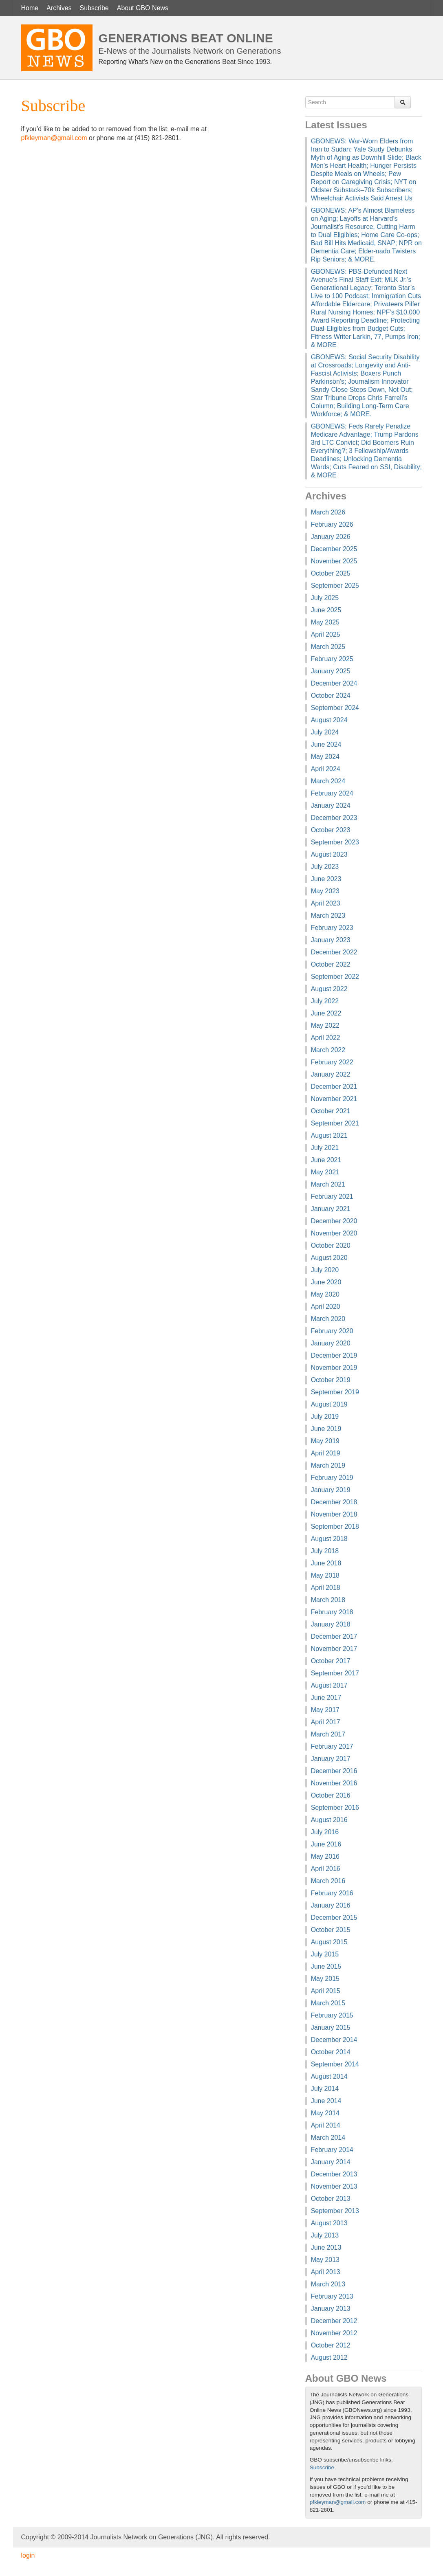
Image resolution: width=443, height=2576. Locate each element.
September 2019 (335, 1392)
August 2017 (329, 1685)
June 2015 (326, 1966)
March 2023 (328, 915)
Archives (58, 7)
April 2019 (325, 1453)
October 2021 (330, 1111)
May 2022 (325, 1025)
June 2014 (326, 2100)
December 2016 (334, 1770)
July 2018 (325, 1550)
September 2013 (335, 2210)
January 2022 (330, 1074)
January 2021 (330, 1208)
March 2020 (328, 1318)
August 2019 (329, 1404)
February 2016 (332, 1893)
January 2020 (330, 1343)
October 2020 (330, 1245)
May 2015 (325, 1978)
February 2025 (332, 658)
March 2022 (328, 1049)
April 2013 (325, 2271)
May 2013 (325, 2259)
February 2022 (332, 1062)
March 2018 (328, 1599)
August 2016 (329, 1819)
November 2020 (334, 1233)
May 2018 (325, 1575)
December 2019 (334, 1355)
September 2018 (335, 1526)
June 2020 (326, 1282)
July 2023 (325, 866)
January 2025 (330, 671)
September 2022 (335, 976)
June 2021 (326, 1159)
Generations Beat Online (186, 38)
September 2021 (335, 1123)
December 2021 (334, 1086)
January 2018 (330, 1624)
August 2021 (329, 1135)
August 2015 (329, 1942)
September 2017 (335, 1673)
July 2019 (325, 1416)
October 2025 (330, 573)
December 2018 (334, 1502)
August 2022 (329, 988)
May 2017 (325, 1709)
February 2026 (332, 524)
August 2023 (329, 854)
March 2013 (328, 2284)
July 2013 (325, 2235)
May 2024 (325, 756)
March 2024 (328, 781)
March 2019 (328, 1465)
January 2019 (330, 1489)
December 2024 (334, 683)
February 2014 (332, 2149)
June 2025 (326, 610)
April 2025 (325, 634)
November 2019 (334, 1367)
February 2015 (332, 2015)
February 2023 (332, 927)
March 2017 (328, 1734)
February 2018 (332, 1612)
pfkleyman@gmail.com (54, 137)
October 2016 (330, 1795)
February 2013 (332, 2296)
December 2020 (334, 1221)
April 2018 (325, 1587)
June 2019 (326, 1428)
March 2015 (328, 2003)
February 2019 (332, 1477)
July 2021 (325, 1147)
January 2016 (330, 1905)
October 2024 (330, 695)
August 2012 (329, 2357)
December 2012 (334, 2320)
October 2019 (330, 1379)
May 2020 (325, 1294)
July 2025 (325, 597)
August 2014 (329, 2076)
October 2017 (330, 1660)
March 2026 (328, 512)
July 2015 (325, 1954)
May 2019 (325, 1440)
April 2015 (325, 1990)
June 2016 (326, 1844)
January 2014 (330, 2161)
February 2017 (332, 1746)
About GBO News (142, 7)
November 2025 (334, 561)
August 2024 (329, 720)
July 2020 (325, 1269)
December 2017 (334, 1636)
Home (30, 7)
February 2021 (332, 1196)
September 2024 (335, 707)
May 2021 (325, 1172)
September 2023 (335, 842)
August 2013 (329, 2223)
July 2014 (325, 2088)
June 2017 (326, 1697)
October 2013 (330, 2198)
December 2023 (334, 817)
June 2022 (326, 1013)
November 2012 (334, 2333)
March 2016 (328, 1880)
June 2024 (326, 744)
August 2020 (329, 1257)
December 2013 (334, 2174)
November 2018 (334, 1514)
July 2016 (325, 1832)
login (28, 2555)
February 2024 (332, 793)
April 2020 (325, 1306)
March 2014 (328, 2137)
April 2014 (325, 2125)
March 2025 (328, 646)
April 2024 (325, 768)
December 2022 (334, 952)
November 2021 (334, 1098)
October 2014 (330, 2051)
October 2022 (330, 964)
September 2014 (335, 2064)
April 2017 (325, 1722)
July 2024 (325, 732)
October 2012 (330, 2345)
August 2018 (329, 1538)
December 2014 (334, 2039)
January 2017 (330, 1758)
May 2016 (325, 1856)
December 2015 (334, 1917)
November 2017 (334, 1648)
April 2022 (325, 1037)
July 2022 (325, 1001)
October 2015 (330, 1929)
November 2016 (334, 1783)
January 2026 (330, 536)
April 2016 (325, 1868)
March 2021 (328, 1184)
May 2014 (325, 2113)
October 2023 (330, 829)
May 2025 (325, 622)
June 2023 (326, 878)
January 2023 (330, 939)
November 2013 (334, 2186)
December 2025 (334, 548)
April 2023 (325, 903)
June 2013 (326, 2247)
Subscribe (94, 7)
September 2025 (335, 585)
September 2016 (335, 1807)
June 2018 (326, 1563)
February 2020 (332, 1331)
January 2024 (330, 805)
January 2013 (330, 2308)
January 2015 (330, 2027)
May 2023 (325, 891)
